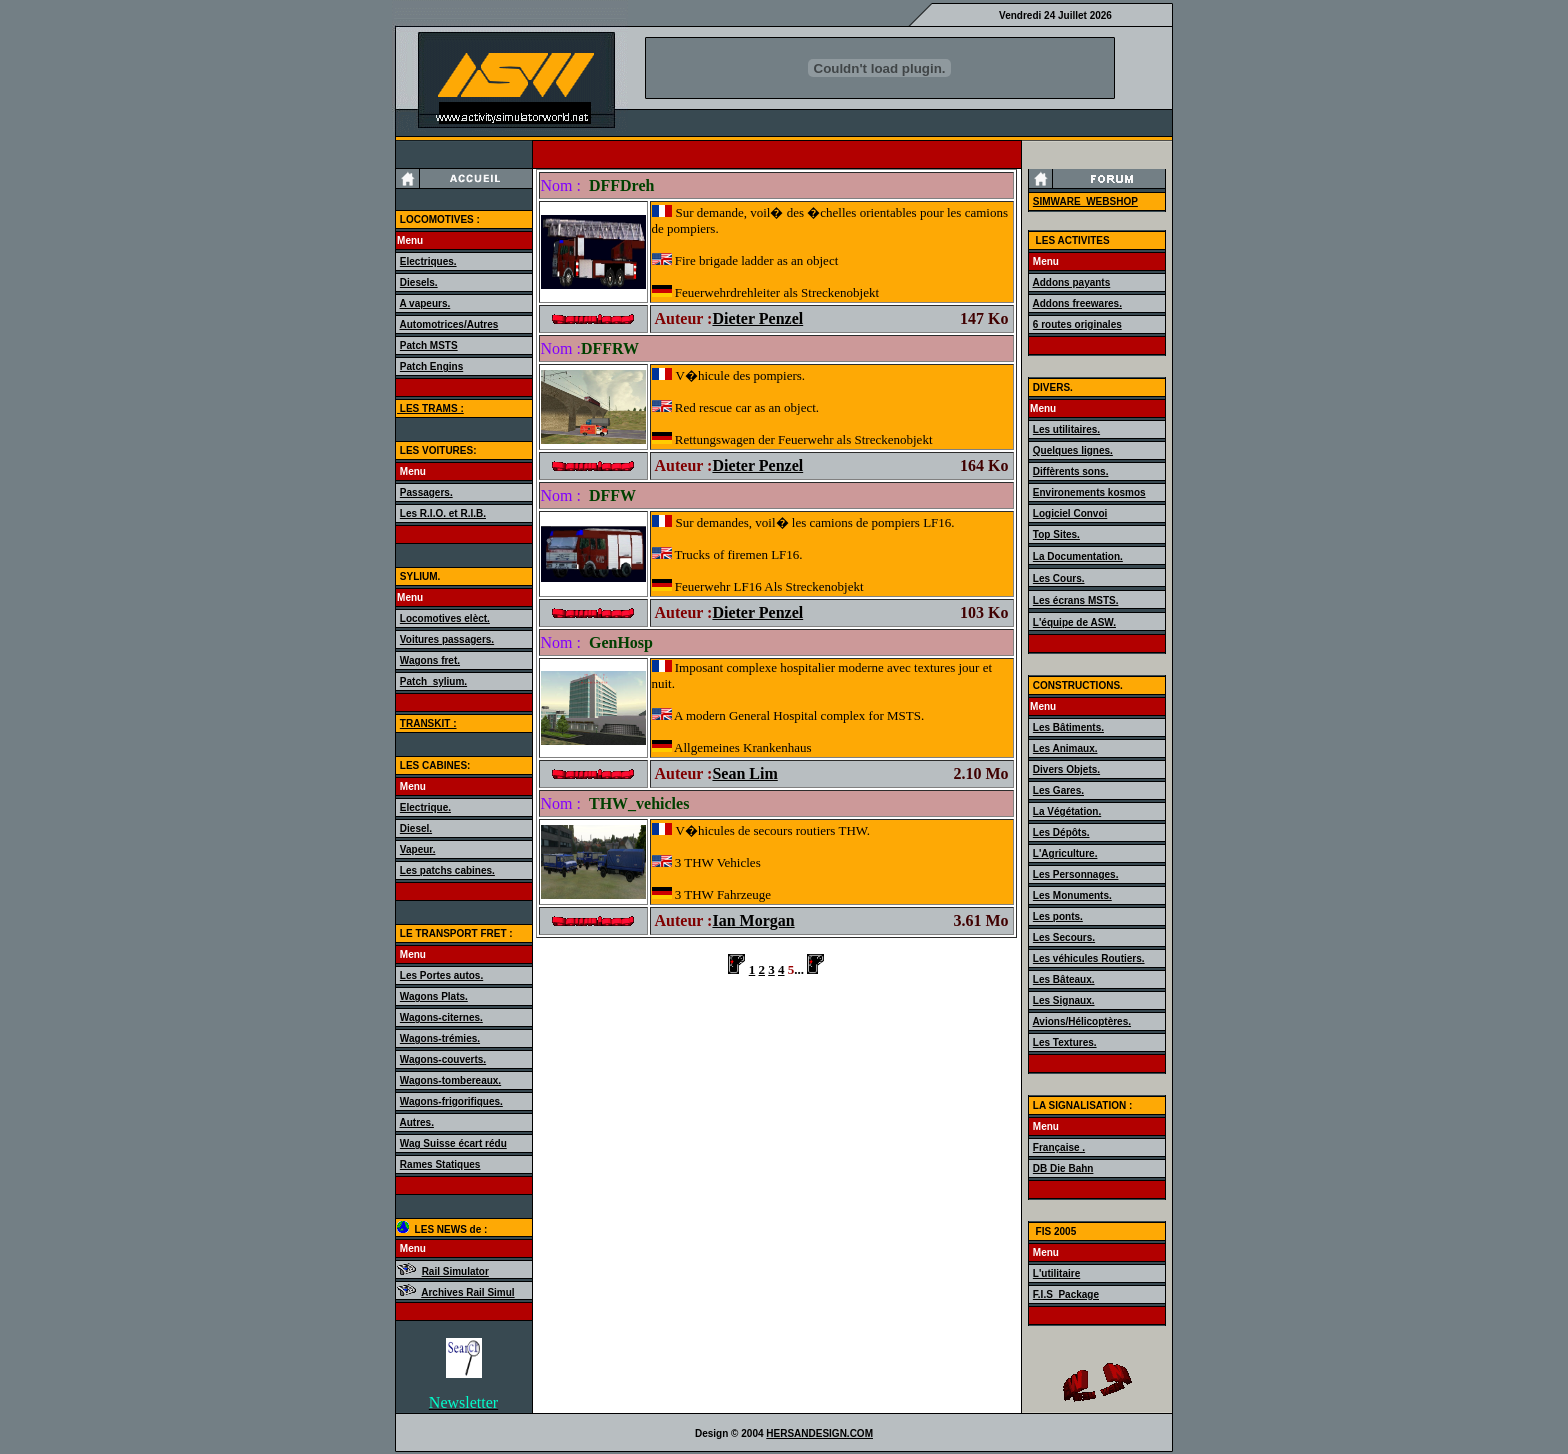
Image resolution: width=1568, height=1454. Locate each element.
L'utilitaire (1056, 1273)
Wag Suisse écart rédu (453, 1143)
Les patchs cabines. (447, 870)
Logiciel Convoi (1070, 513)
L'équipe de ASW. (1074, 622)
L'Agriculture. (1065, 853)
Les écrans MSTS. (1076, 600)
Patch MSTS (429, 345)
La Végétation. (1067, 811)
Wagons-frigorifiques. (451, 1101)
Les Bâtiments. (1068, 727)
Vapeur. (418, 849)
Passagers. (426, 492)
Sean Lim (744, 773)
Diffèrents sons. (1071, 471)
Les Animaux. (1065, 748)
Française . (1059, 1147)
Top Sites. (1056, 534)
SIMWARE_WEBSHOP (1085, 201)
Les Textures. (1065, 1042)
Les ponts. (1058, 916)
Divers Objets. (1066, 769)
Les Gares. (1058, 790)
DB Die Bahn (1063, 1168)
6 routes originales (1077, 324)
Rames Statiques (440, 1164)
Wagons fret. (430, 660)
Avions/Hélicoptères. (1081, 1021)
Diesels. (419, 282)
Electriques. (428, 261)
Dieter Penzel (757, 318)
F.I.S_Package (1066, 1294)
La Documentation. (1078, 556)
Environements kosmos (1089, 492)
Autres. (416, 1122)
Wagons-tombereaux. (450, 1080)
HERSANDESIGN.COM (819, 1433)
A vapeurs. (424, 303)
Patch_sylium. (433, 681)
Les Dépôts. (1061, 832)
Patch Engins (431, 366)
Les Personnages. (1076, 874)
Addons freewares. (1076, 303)
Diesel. (416, 828)
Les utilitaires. (1066, 429)
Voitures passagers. (447, 639)
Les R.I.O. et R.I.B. (443, 513)
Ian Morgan (753, 920)
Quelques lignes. (1073, 450)
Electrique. (425, 807)
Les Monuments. (1072, 895)
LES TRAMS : (430, 408)
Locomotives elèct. (445, 618)
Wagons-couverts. (443, 1059)
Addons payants (1071, 282)
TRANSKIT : (428, 723)
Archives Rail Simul (467, 1292)
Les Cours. (1059, 578)
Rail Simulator (455, 1271)
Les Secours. (1064, 937)
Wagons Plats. (434, 996)
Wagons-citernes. (441, 1017)
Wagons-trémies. (440, 1038)
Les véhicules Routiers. (1089, 958)
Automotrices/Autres (448, 324)
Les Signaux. (1064, 1000)
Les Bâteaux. (1064, 979)
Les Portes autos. (441, 975)
